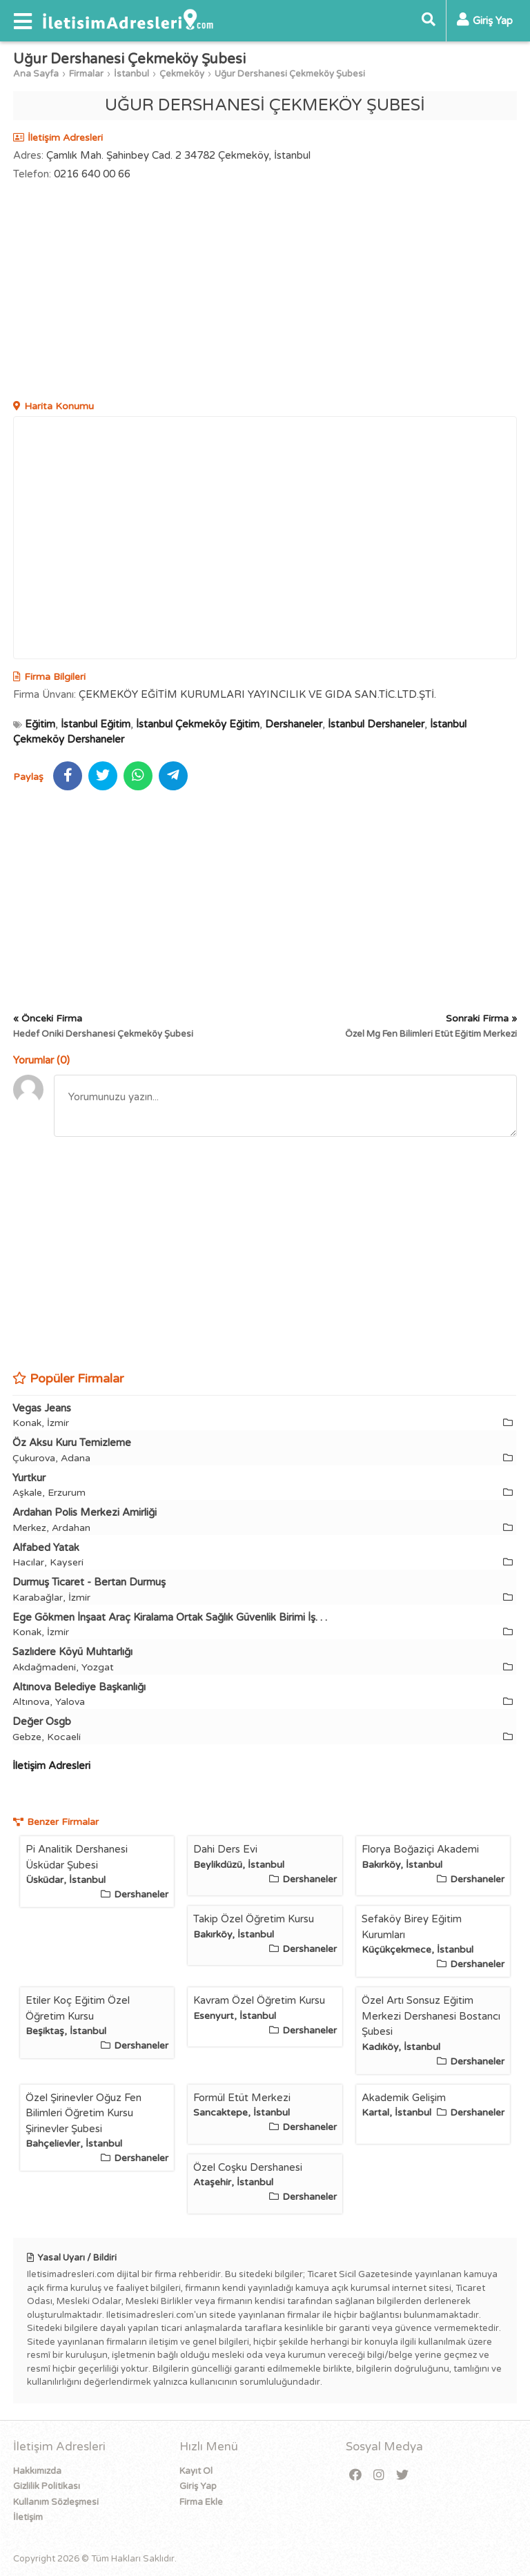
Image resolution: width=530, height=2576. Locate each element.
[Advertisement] (265, 292)
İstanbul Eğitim (95, 724)
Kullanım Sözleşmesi (56, 2502)
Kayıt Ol (196, 2471)
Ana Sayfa (36, 73)
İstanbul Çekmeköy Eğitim (197, 724)
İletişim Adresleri (51, 1765)
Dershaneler (293, 724)
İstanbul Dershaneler (376, 724)
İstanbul (131, 73)
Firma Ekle (201, 2502)
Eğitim (40, 724)
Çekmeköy (181, 73)
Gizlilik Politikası (46, 2486)
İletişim (28, 2517)
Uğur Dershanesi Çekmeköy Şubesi (290, 73)
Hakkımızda (37, 2471)
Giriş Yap (198, 2486)
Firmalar (86, 73)
